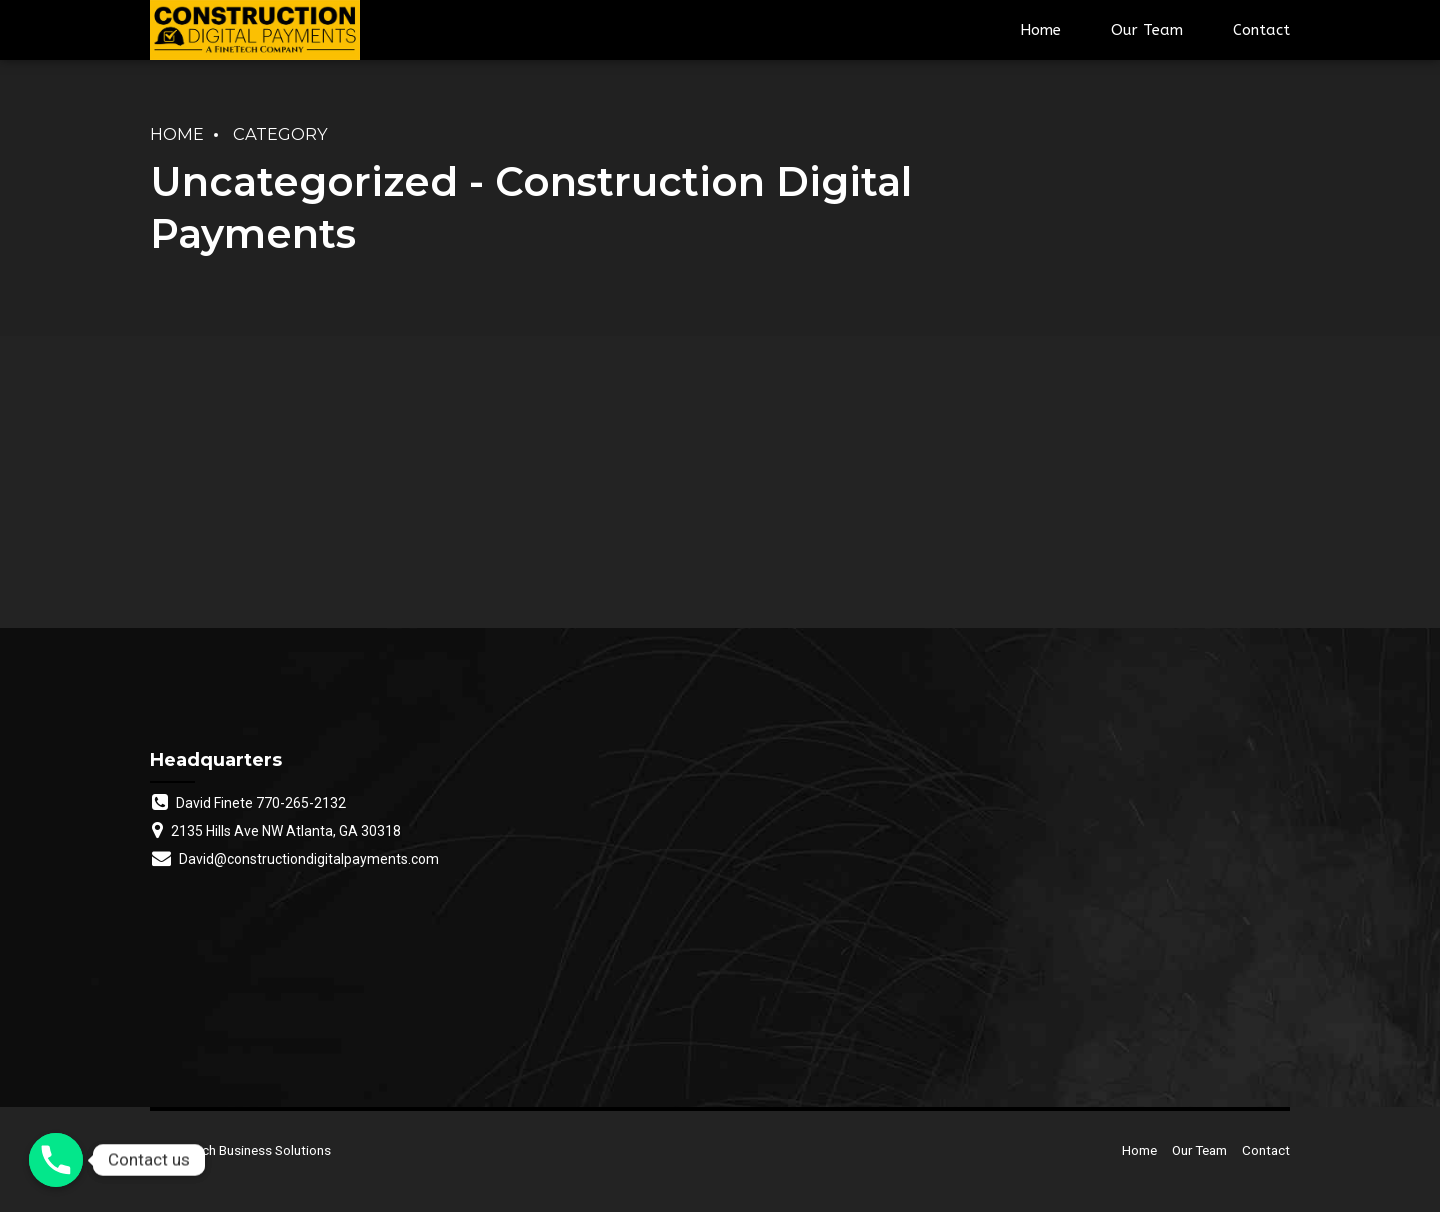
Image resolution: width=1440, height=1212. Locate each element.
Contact (1261, 30)
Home (1040, 30)
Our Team (1147, 30)
